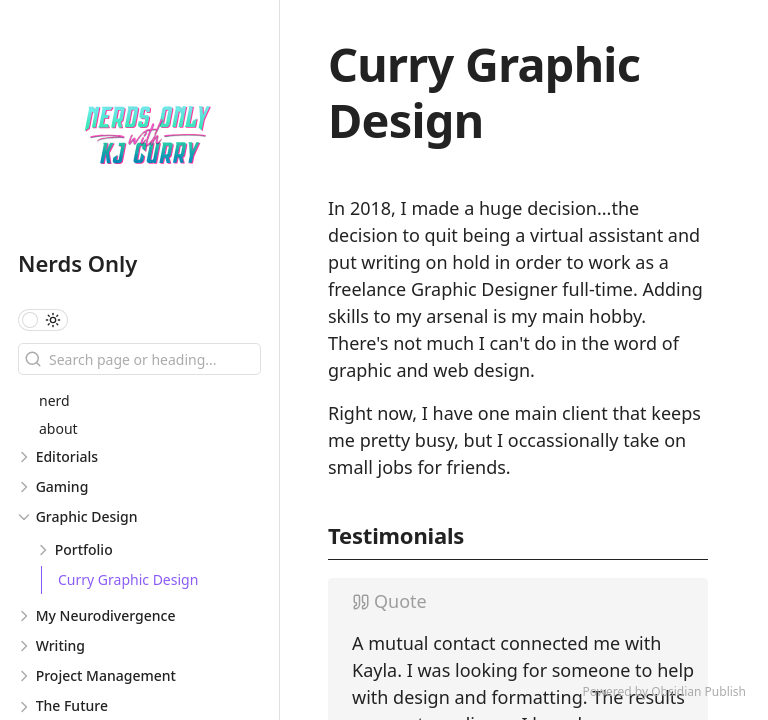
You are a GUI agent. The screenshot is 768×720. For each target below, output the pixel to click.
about (58, 428)
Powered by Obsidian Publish (664, 691)
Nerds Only (77, 263)
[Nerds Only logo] (148, 134)
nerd (54, 400)
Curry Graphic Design (128, 579)
